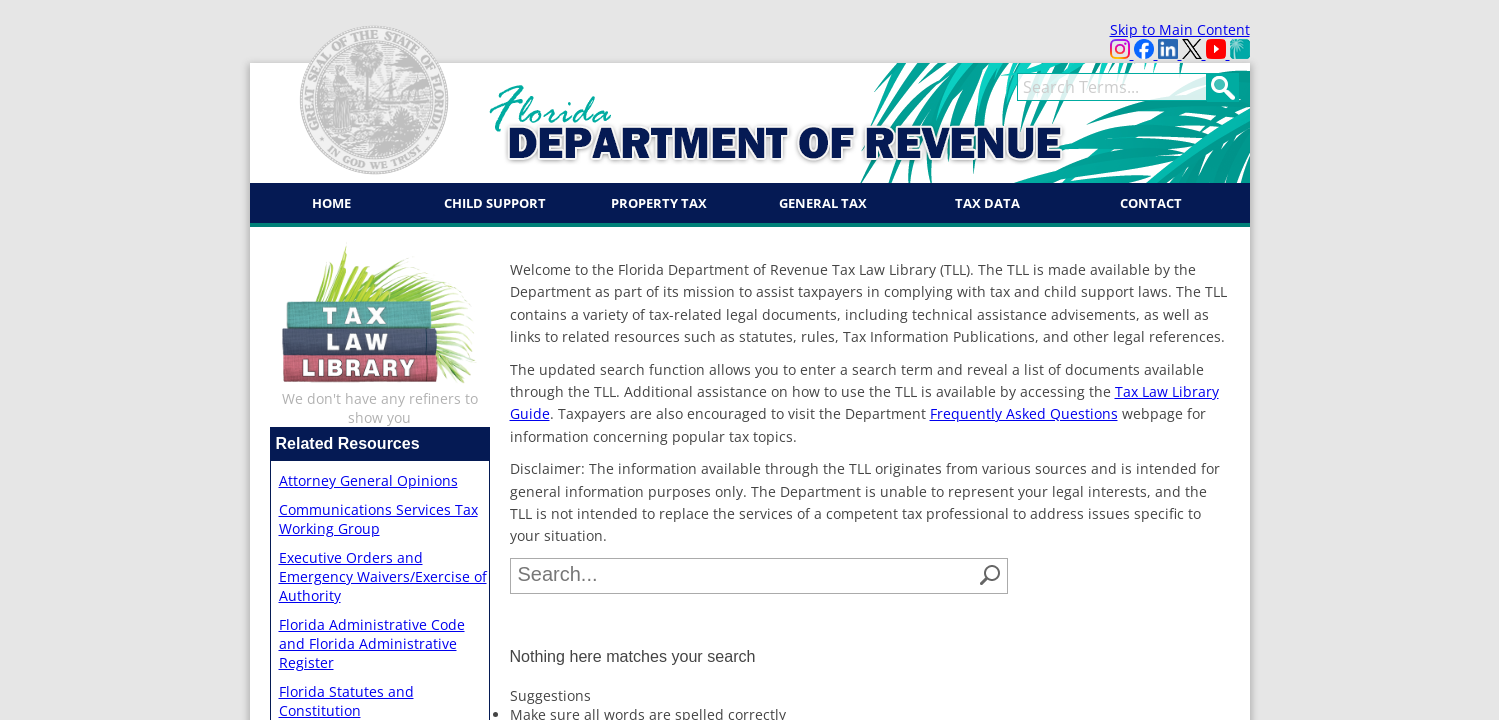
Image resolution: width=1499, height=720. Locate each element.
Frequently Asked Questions (1024, 413)
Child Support (495, 203)
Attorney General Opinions (368, 480)
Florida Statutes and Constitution (346, 701)
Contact (1151, 203)
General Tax (823, 203)
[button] (990, 576)
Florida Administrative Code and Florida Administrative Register (372, 643)
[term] (1112, 87)
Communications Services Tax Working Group (378, 519)
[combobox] (745, 575)
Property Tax (659, 203)
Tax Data (987, 203)
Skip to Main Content (1180, 29)
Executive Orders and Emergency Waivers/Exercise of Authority (383, 576)
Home (331, 203)
